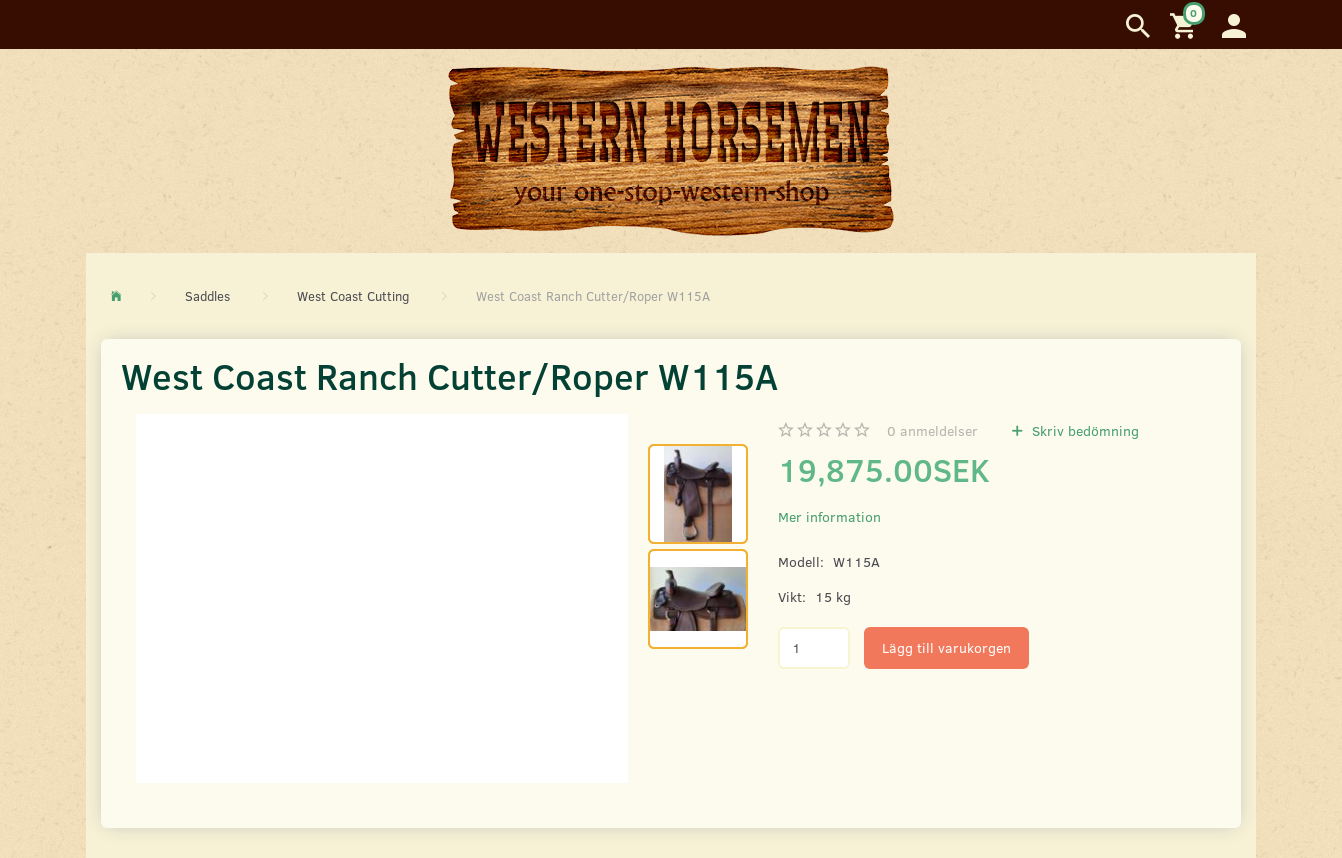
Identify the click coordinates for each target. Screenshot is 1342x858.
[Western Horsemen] (671, 150)
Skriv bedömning (1083, 430)
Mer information (829, 516)
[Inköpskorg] (1186, 24)
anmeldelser (932, 430)
